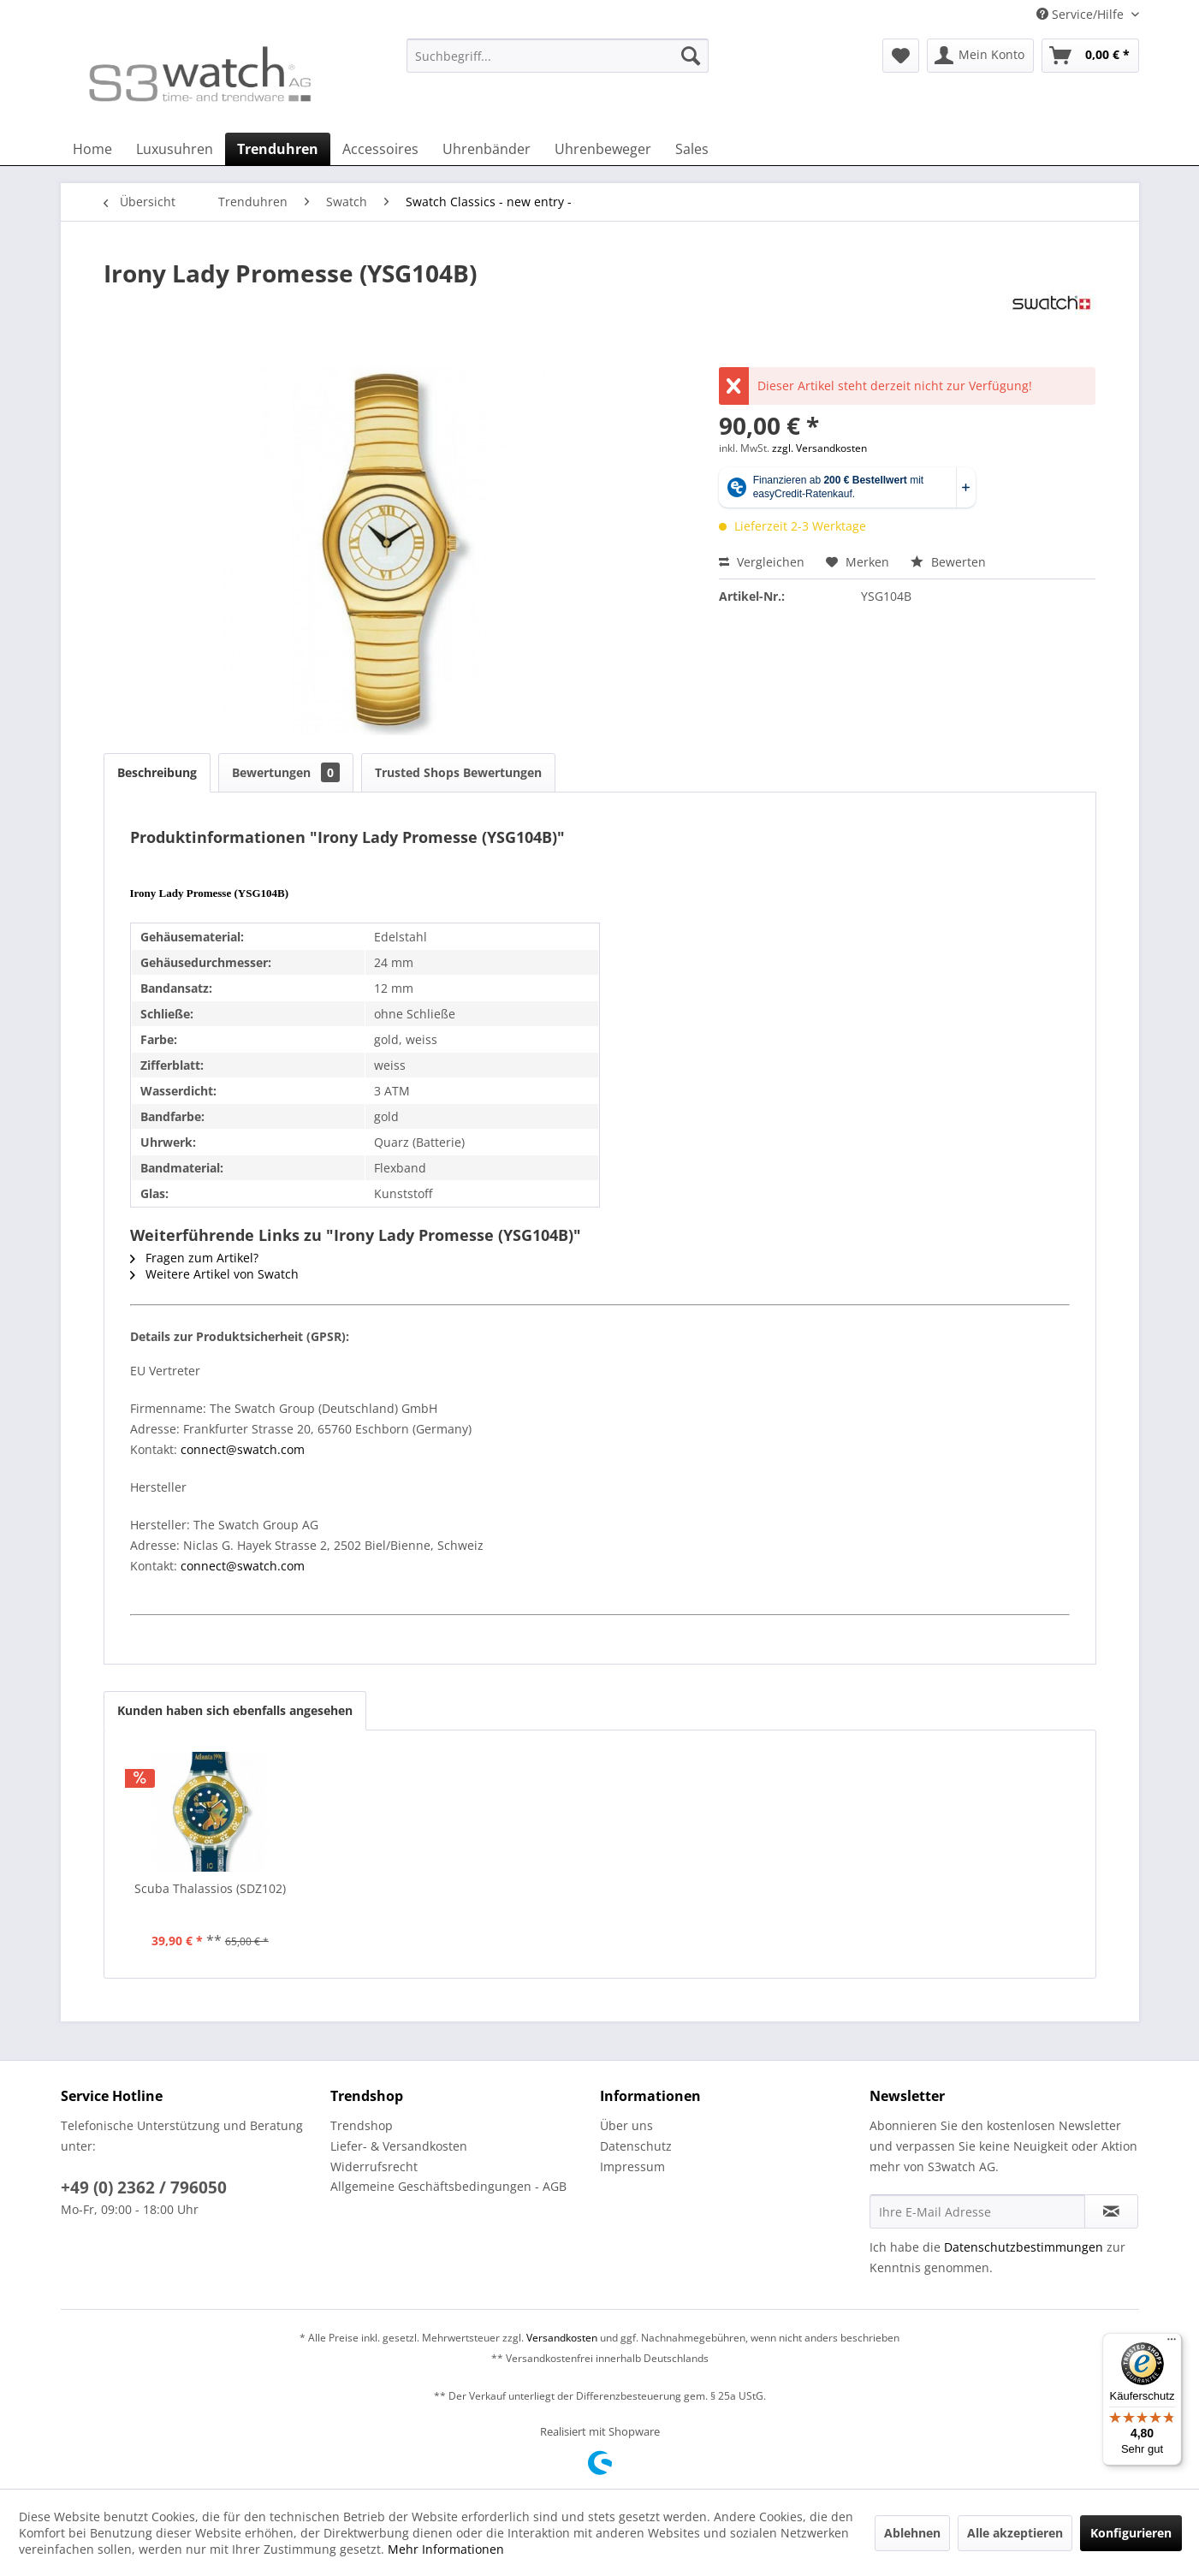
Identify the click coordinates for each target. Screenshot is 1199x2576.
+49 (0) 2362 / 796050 (144, 2187)
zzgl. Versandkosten (819, 448)
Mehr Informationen (446, 2549)
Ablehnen (912, 2533)
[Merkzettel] (900, 56)
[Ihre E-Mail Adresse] (977, 2211)
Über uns (626, 2125)
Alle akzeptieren (1015, 2533)
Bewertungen (286, 772)
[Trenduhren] (277, 149)
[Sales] (692, 149)
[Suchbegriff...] (558, 56)
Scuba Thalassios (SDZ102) (210, 1888)
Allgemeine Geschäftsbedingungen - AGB (448, 2186)
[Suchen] (691, 56)
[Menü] (1171, 2343)
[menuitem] (558, 64)
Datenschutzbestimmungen (1023, 2247)
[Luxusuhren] (174, 149)
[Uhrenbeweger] (603, 149)
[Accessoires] (380, 149)
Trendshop (361, 2125)
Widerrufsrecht (374, 2166)
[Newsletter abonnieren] (1111, 2211)
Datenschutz (636, 2146)
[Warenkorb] (1090, 56)
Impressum (632, 2166)
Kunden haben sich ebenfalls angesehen (235, 1710)
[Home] (92, 149)
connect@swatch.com (243, 1449)
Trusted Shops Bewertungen (458, 772)
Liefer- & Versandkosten (398, 2146)
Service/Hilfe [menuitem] (1081, 14)
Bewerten (948, 562)
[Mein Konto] (980, 56)
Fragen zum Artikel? (194, 1257)
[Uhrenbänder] (486, 149)
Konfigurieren (1131, 2533)
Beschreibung (157, 772)
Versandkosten (561, 2337)
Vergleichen (761, 562)
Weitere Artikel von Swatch (214, 1274)
